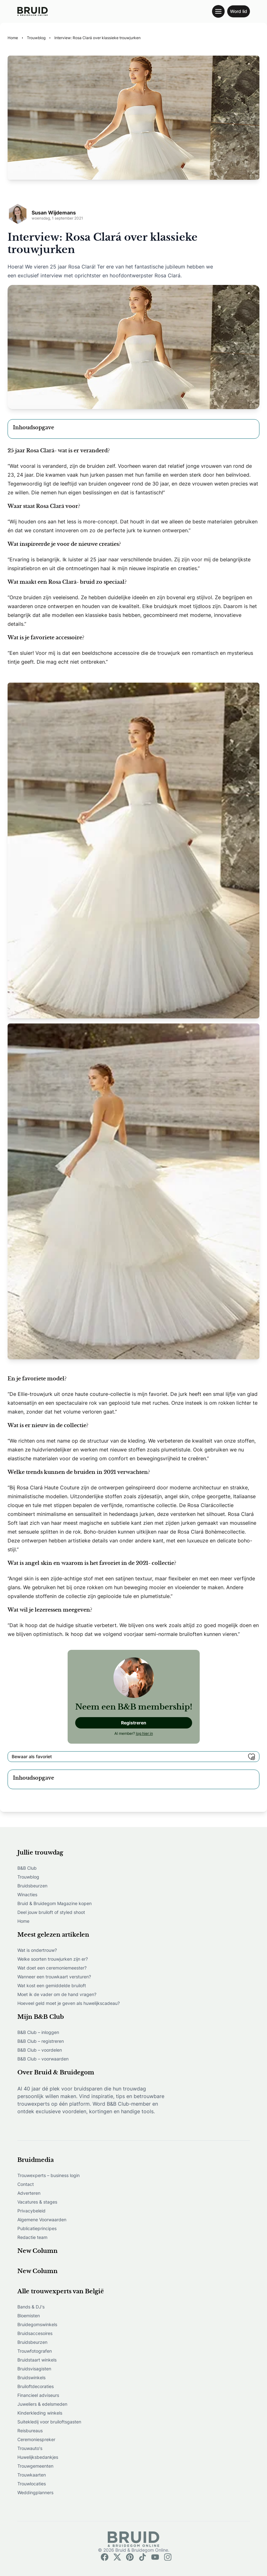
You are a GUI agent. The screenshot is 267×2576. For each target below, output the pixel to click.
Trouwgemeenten (35, 2466)
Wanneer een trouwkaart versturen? (54, 1977)
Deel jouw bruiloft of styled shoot (51, 1912)
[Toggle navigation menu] (218, 11)
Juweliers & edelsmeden (42, 2404)
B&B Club (27, 1868)
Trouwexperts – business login (48, 2175)
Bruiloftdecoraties (35, 2386)
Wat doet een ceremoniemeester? (52, 1968)
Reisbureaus (30, 2431)
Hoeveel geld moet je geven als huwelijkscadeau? (68, 2003)
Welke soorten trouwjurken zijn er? (52, 1959)
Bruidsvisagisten (34, 2369)
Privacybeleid (31, 2211)
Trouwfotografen (34, 2351)
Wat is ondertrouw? (37, 1950)
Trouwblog (28, 1877)
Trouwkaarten (31, 2475)
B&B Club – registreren (40, 2041)
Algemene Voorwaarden (41, 2220)
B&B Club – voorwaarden (43, 2059)
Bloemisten (28, 2316)
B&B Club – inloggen (38, 2032)
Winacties (27, 1894)
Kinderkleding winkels (39, 2413)
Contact (25, 2184)
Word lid (238, 11)
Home (23, 1921)
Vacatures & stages (37, 2202)
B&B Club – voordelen (39, 2050)
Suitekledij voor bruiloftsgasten (49, 2422)
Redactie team (32, 2237)
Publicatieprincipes (37, 2228)
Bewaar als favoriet (133, 1756)
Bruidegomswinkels (37, 2324)
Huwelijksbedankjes (37, 2457)
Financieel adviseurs (38, 2395)
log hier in (144, 1733)
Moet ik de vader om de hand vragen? (56, 1994)
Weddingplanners (35, 2492)
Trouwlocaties (31, 2484)
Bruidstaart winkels (37, 2360)
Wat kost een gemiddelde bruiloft (51, 1985)
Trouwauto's (29, 2448)
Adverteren (28, 2193)
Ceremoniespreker (36, 2439)
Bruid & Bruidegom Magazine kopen (54, 1903)
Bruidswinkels (31, 2377)
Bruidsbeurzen (32, 1886)
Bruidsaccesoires (34, 2333)
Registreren (133, 1723)
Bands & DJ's (31, 2307)
